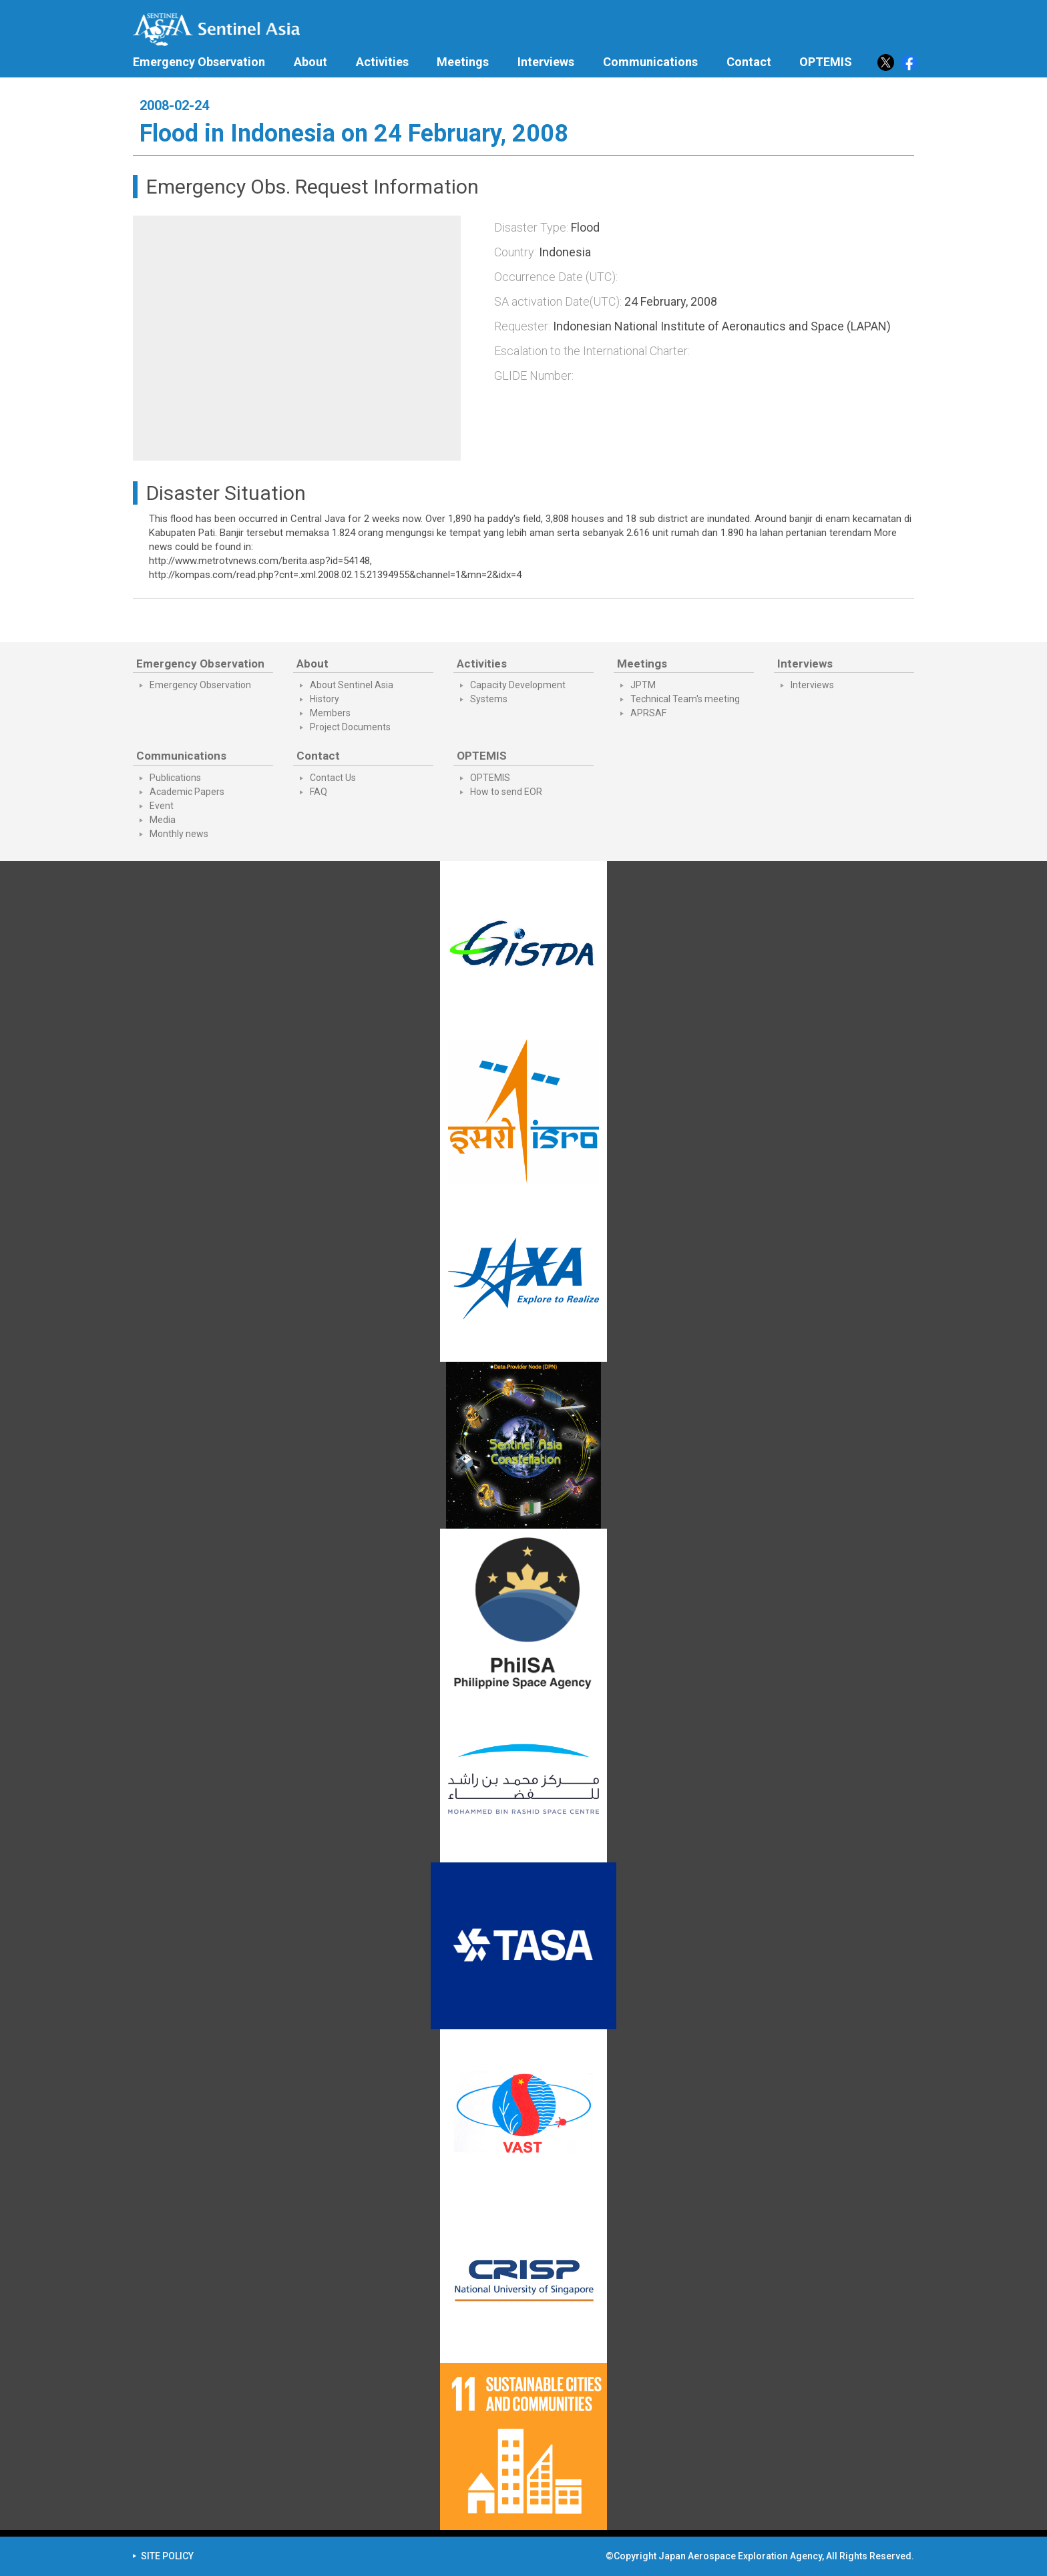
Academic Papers (187, 791)
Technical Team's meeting (685, 699)
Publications (175, 777)
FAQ (318, 791)
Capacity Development (518, 685)
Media (163, 819)
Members (330, 713)
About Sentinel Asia (351, 685)
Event (162, 805)
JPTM (643, 685)
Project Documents (350, 727)
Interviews (545, 62)
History (324, 699)
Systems (488, 699)
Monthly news (179, 833)
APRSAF (648, 713)
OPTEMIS (490, 777)
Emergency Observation (199, 62)
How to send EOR (506, 791)
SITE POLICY (167, 2556)
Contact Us (333, 777)
